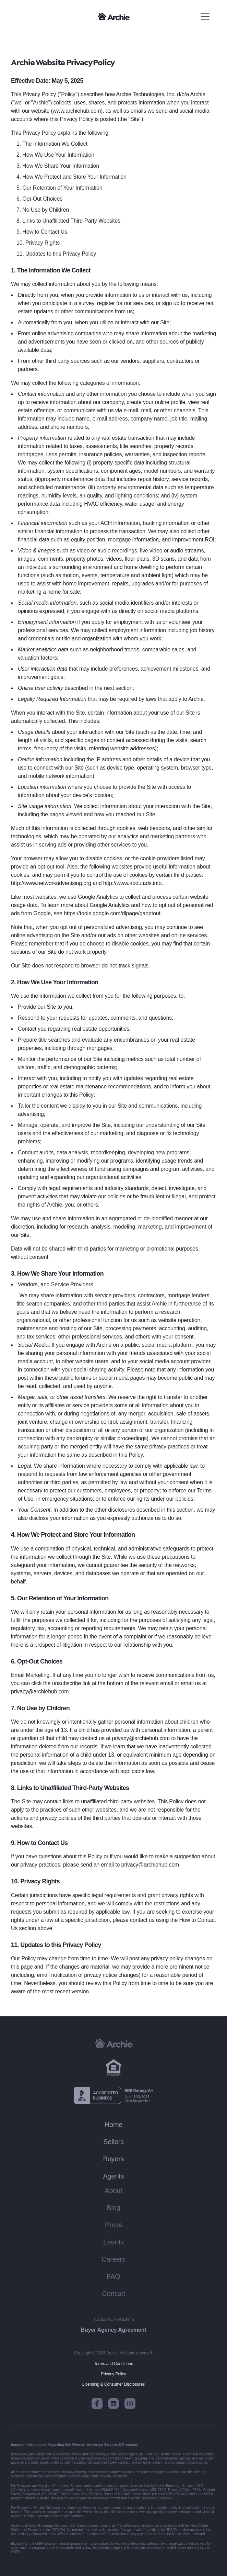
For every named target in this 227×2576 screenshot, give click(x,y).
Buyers (113, 2159)
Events (113, 2242)
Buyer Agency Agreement (113, 2330)
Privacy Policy (113, 2374)
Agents (113, 2176)
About (113, 2190)
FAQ (113, 2276)
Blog (113, 2207)
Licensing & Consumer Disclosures (113, 2384)
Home (114, 2124)
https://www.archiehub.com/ (31, 2454)
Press (113, 2225)
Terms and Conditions (113, 2363)
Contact (113, 2293)
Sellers (113, 2142)
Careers (113, 2259)
